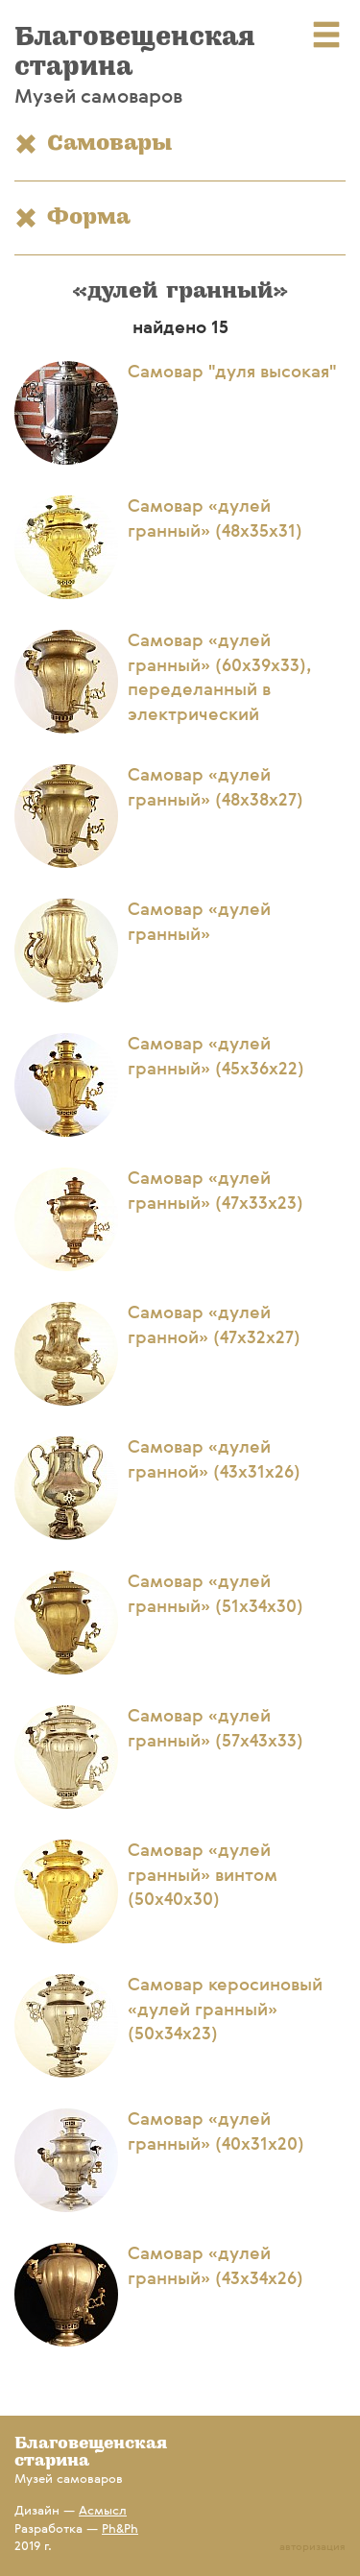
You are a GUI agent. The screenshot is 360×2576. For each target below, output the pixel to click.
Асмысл (103, 2511)
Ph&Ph (120, 2529)
